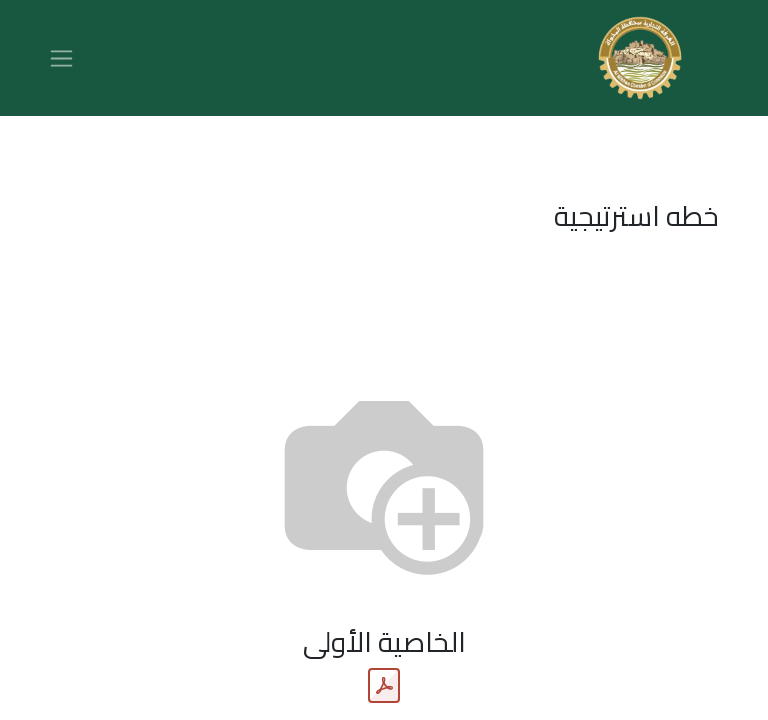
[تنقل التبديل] (61, 58)
